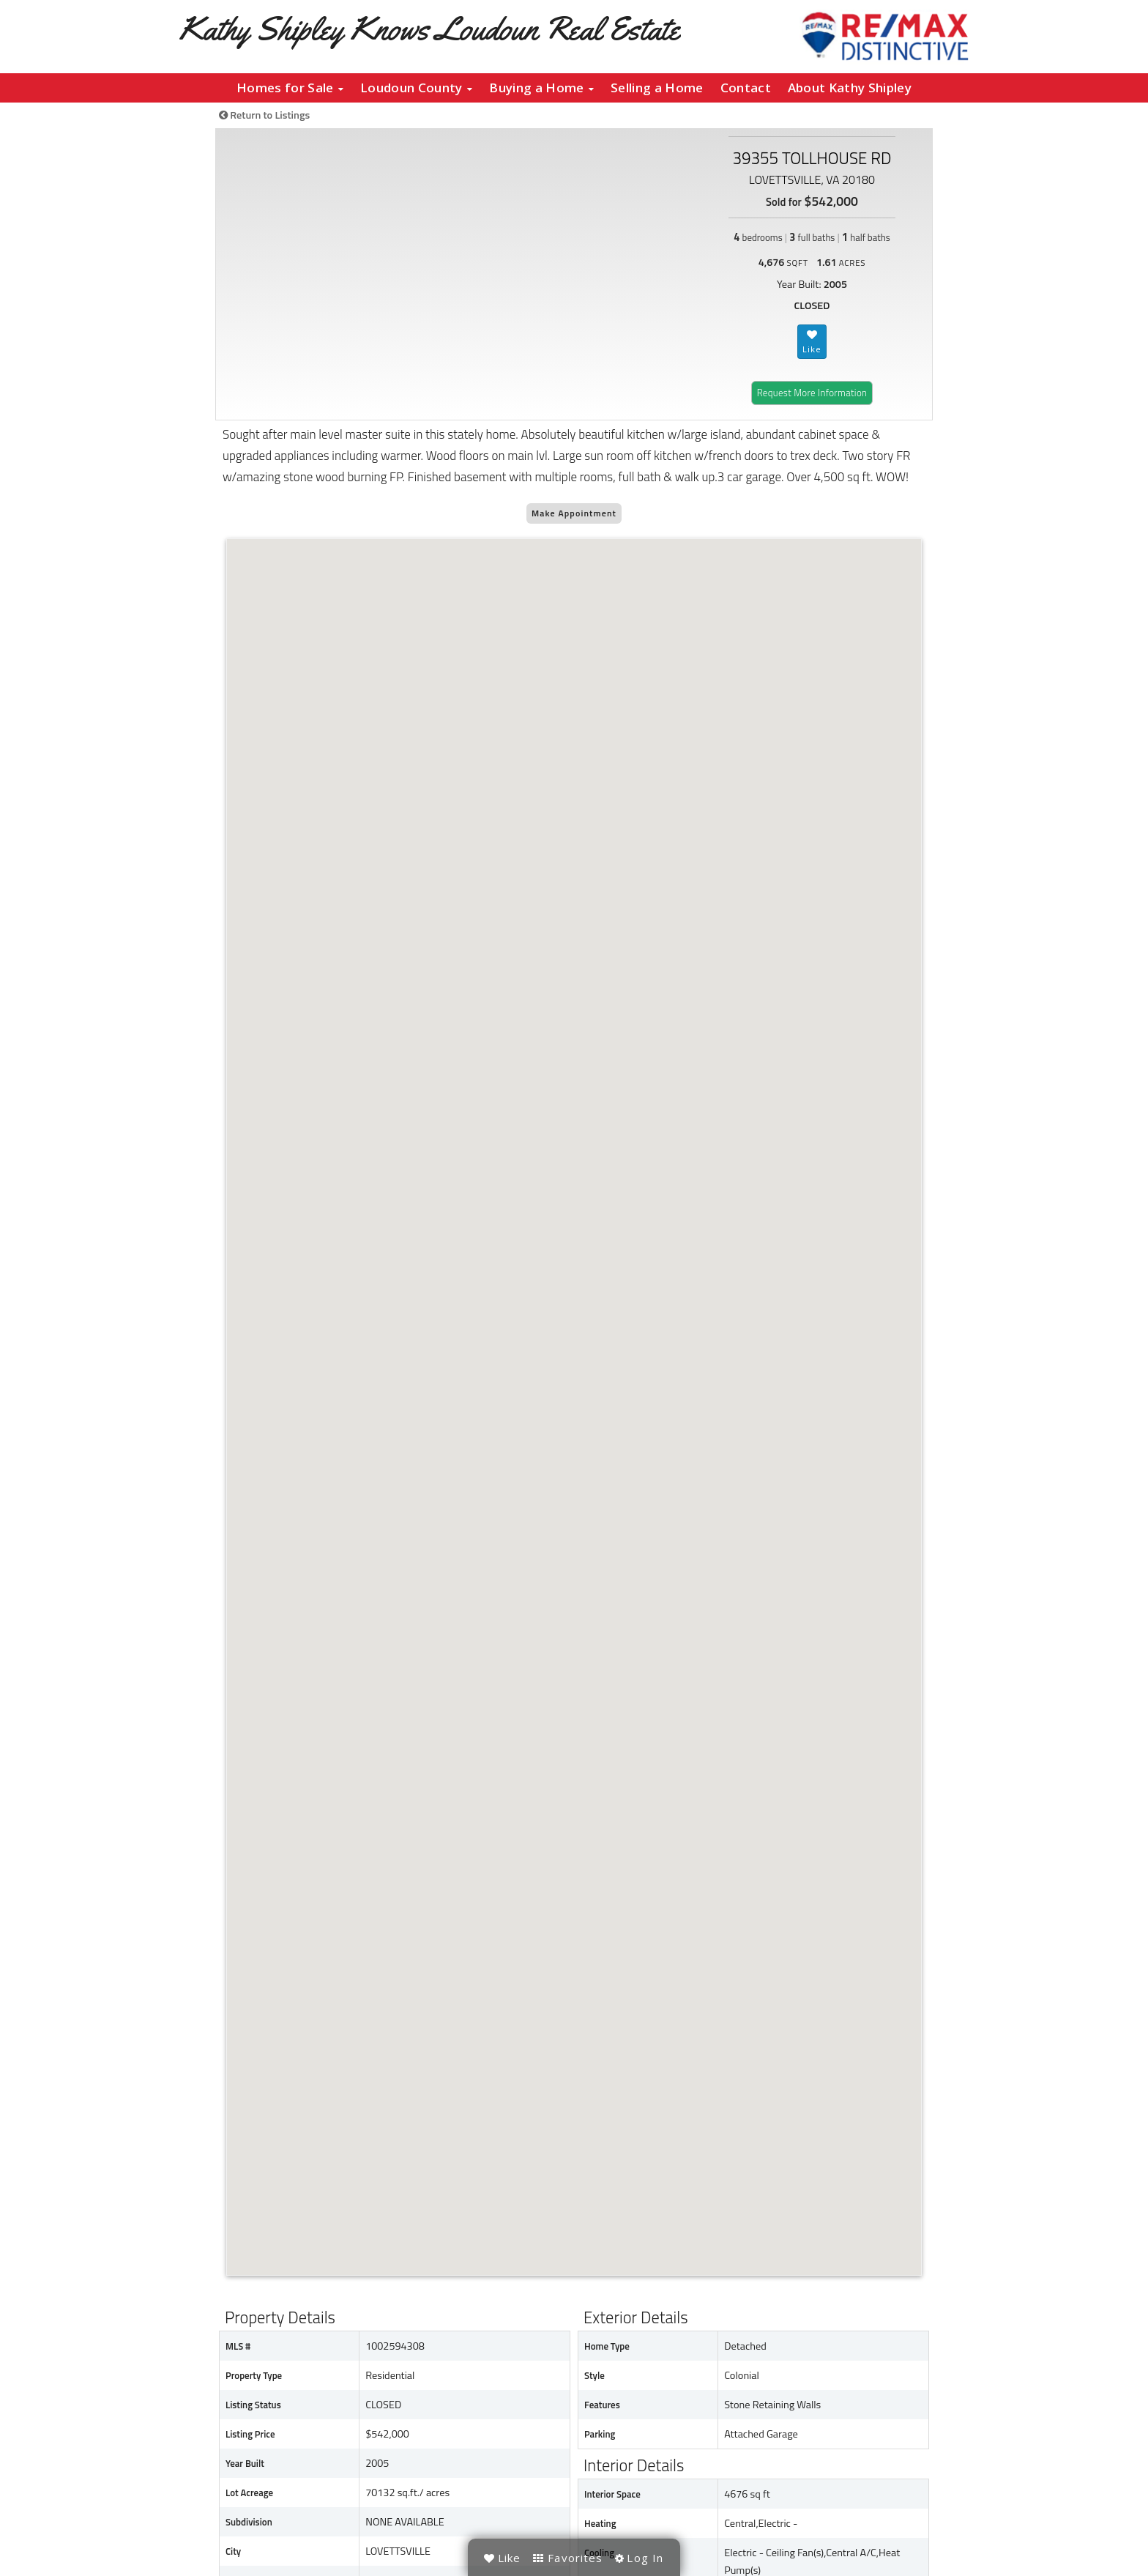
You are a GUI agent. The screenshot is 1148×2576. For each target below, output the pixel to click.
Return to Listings (264, 115)
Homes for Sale (289, 87)
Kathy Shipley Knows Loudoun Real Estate (429, 28)
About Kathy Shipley (850, 87)
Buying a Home (541, 87)
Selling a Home (657, 87)
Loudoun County (416, 87)
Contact (745, 87)
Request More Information (812, 392)
